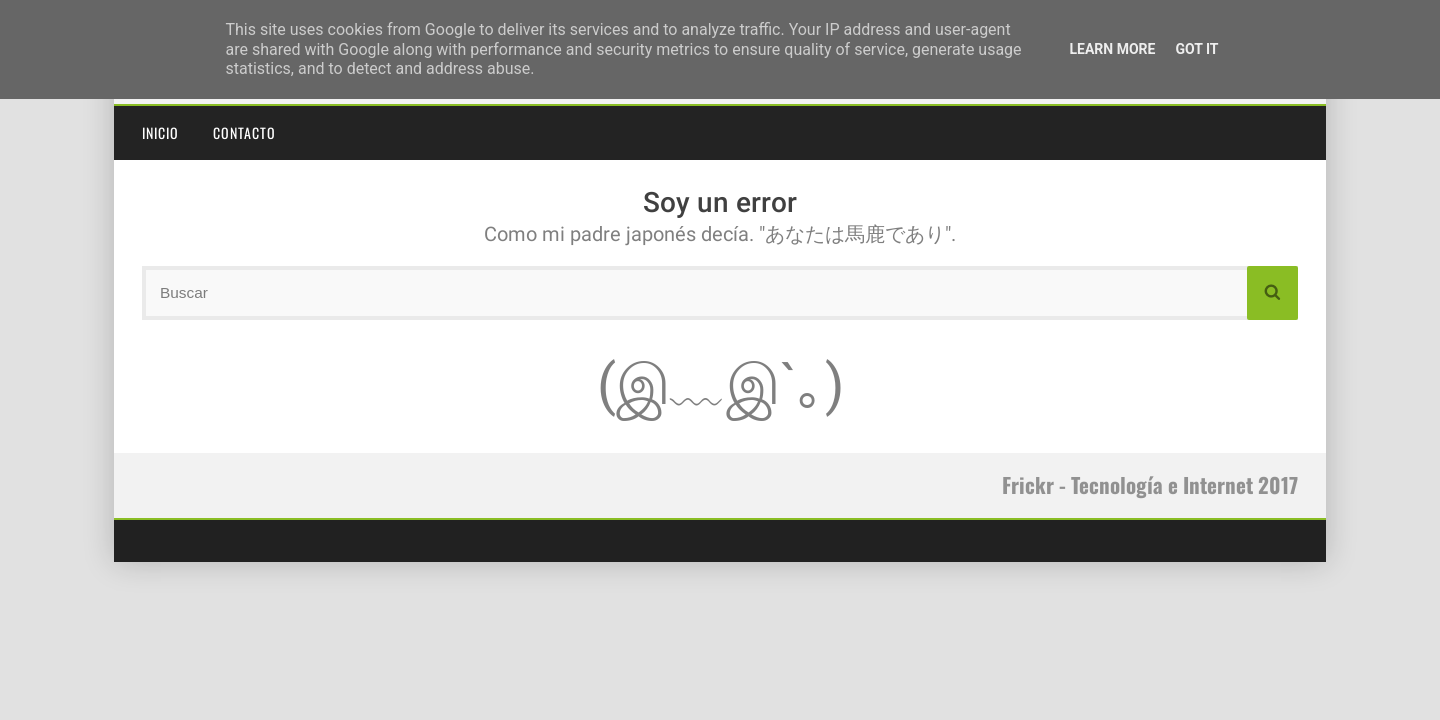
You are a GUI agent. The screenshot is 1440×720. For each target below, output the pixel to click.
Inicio (160, 132)
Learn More (1112, 49)
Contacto (244, 132)
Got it (1196, 49)
